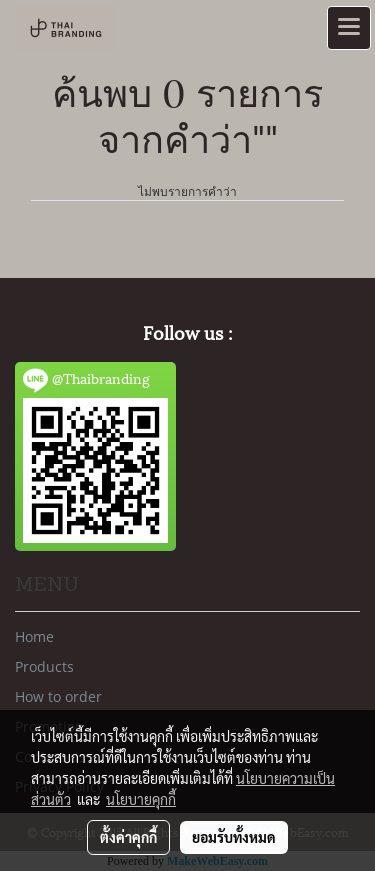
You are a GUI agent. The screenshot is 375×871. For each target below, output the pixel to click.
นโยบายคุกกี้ (141, 799)
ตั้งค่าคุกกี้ (128, 837)
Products (44, 666)
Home (34, 636)
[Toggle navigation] (349, 28)
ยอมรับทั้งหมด (234, 837)
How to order (58, 696)
